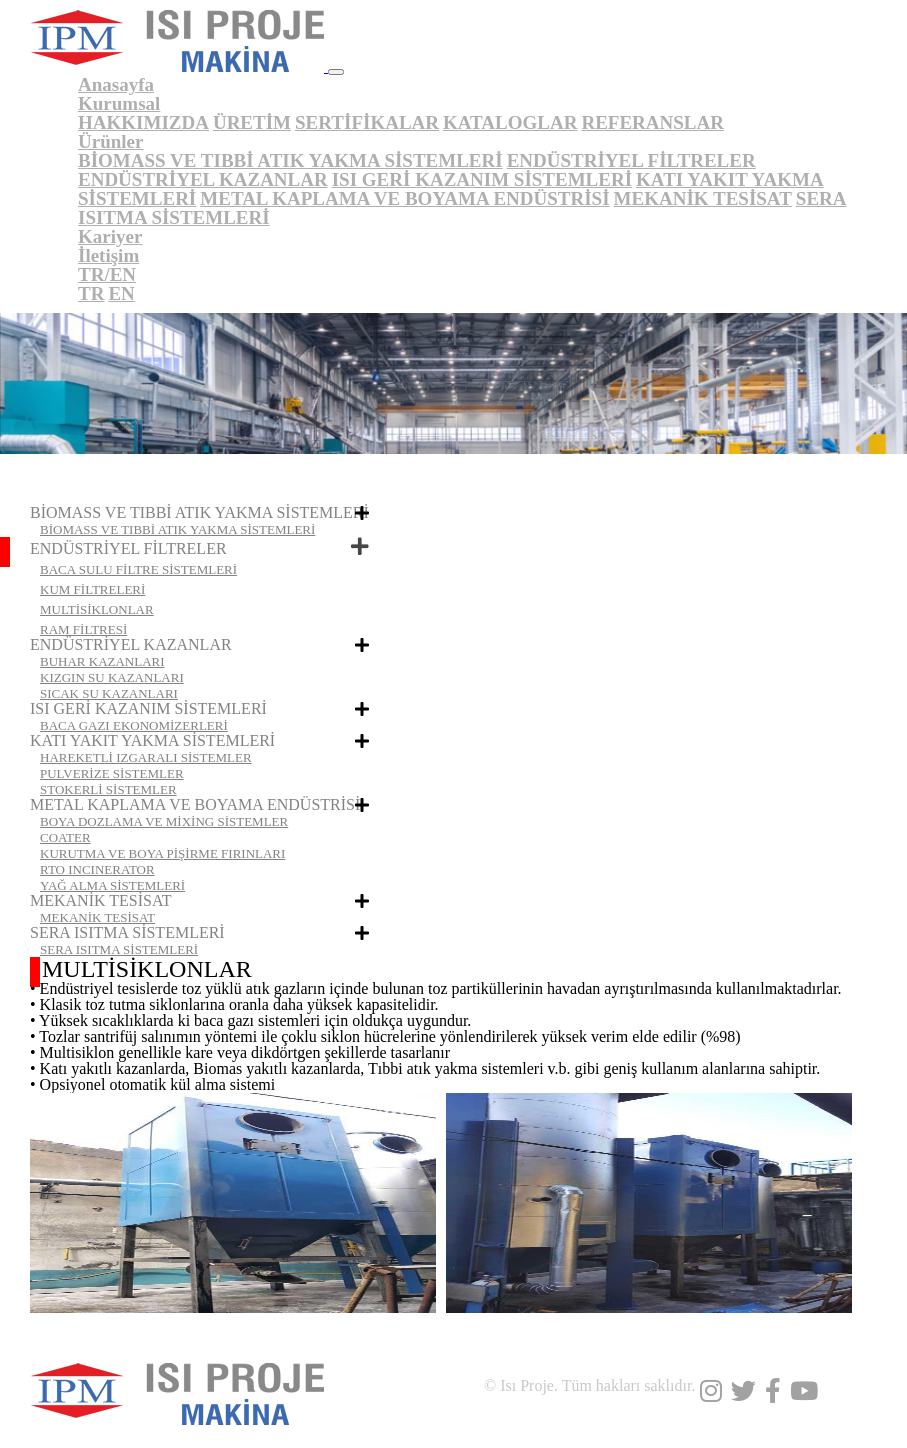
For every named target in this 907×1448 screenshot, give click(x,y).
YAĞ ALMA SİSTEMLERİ (112, 885)
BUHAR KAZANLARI (102, 661)
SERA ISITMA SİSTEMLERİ (127, 932)
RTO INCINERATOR (97, 869)
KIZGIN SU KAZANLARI (112, 677)
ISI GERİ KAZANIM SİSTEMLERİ (482, 179)
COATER (65, 837)
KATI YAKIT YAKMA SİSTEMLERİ (152, 740)
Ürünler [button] (110, 141)
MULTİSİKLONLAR (97, 609)
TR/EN (107, 274)
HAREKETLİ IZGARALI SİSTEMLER (146, 757)
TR (91, 293)
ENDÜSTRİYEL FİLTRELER (631, 160)
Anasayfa (116, 84)
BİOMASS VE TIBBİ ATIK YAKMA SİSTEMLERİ (290, 160)
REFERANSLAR (652, 122)
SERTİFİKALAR (367, 122)
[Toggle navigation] (336, 72)
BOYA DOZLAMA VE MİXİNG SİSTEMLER (164, 821)
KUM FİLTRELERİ (92, 589)
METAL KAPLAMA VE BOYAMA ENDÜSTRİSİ (404, 198)
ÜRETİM (252, 122)
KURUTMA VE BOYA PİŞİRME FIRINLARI (162, 853)
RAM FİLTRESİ (83, 629)
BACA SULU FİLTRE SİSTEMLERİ (138, 569)
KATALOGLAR (510, 122)
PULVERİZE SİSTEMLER (112, 773)
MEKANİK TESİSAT (703, 198)
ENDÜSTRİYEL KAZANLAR (203, 179)
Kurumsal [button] (119, 103)
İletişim (108, 255)
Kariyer (110, 236)
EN (121, 293)
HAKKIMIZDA (143, 122)
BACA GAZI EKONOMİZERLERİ (134, 725)
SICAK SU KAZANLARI (109, 693)
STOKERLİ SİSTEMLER (108, 789)
